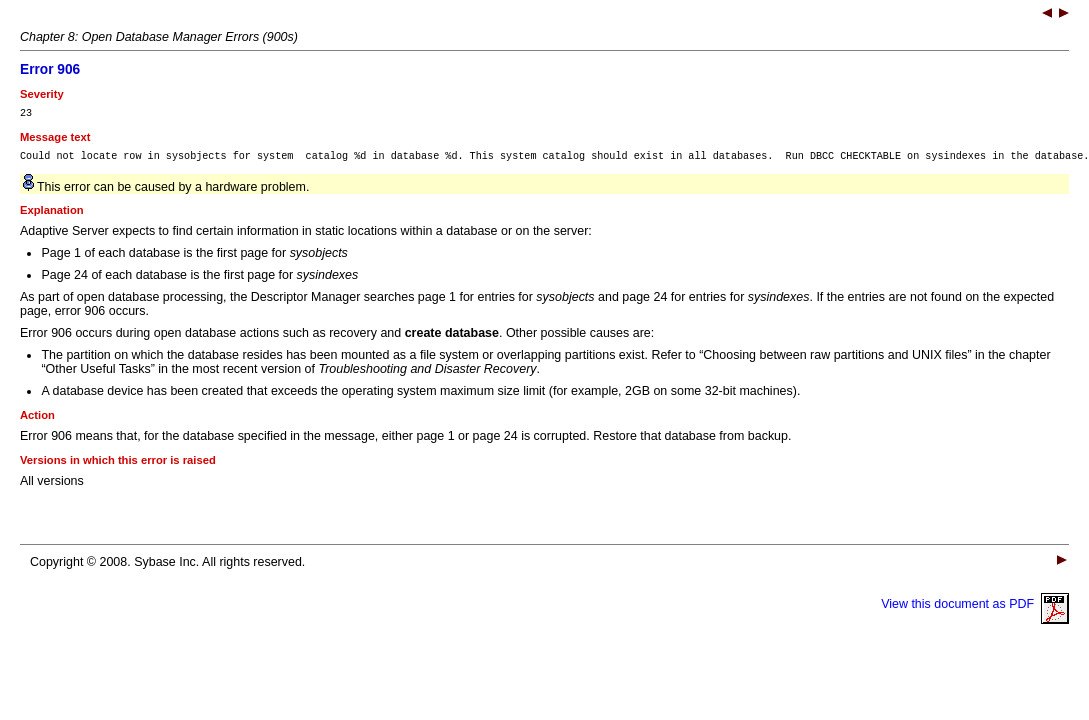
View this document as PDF (975, 610)
